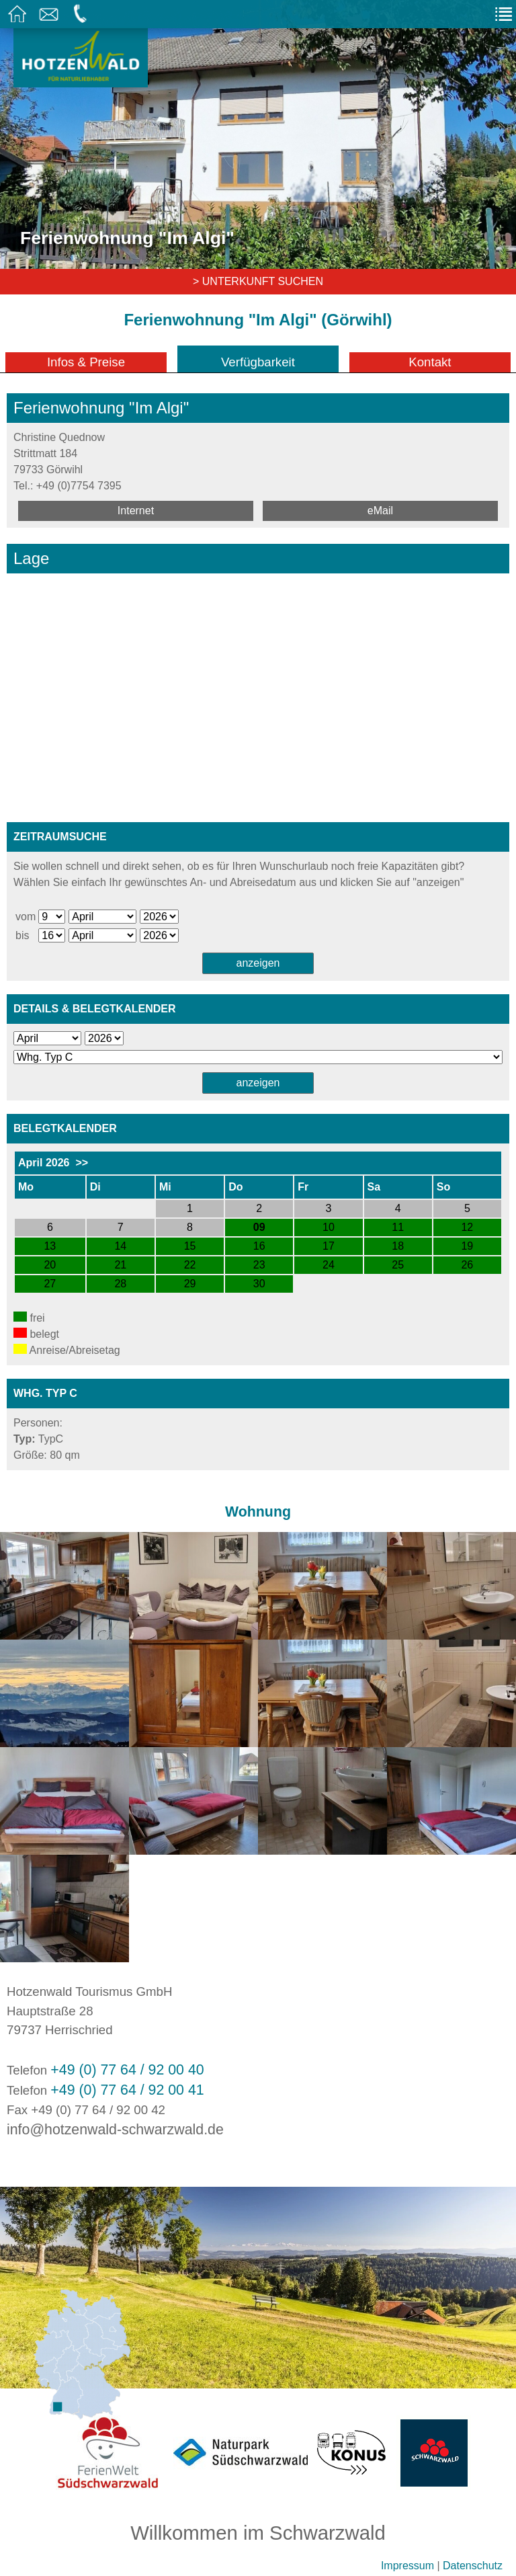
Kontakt (429, 362)
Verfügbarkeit (258, 362)
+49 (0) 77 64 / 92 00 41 (127, 2090)
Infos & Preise (86, 362)
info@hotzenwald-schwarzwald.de (115, 2130)
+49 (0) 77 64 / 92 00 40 (127, 2070)
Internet (136, 510)
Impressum (407, 2565)
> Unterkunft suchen (258, 281)
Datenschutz (473, 2565)
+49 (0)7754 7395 (79, 485)
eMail (380, 510)
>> (81, 1162)
